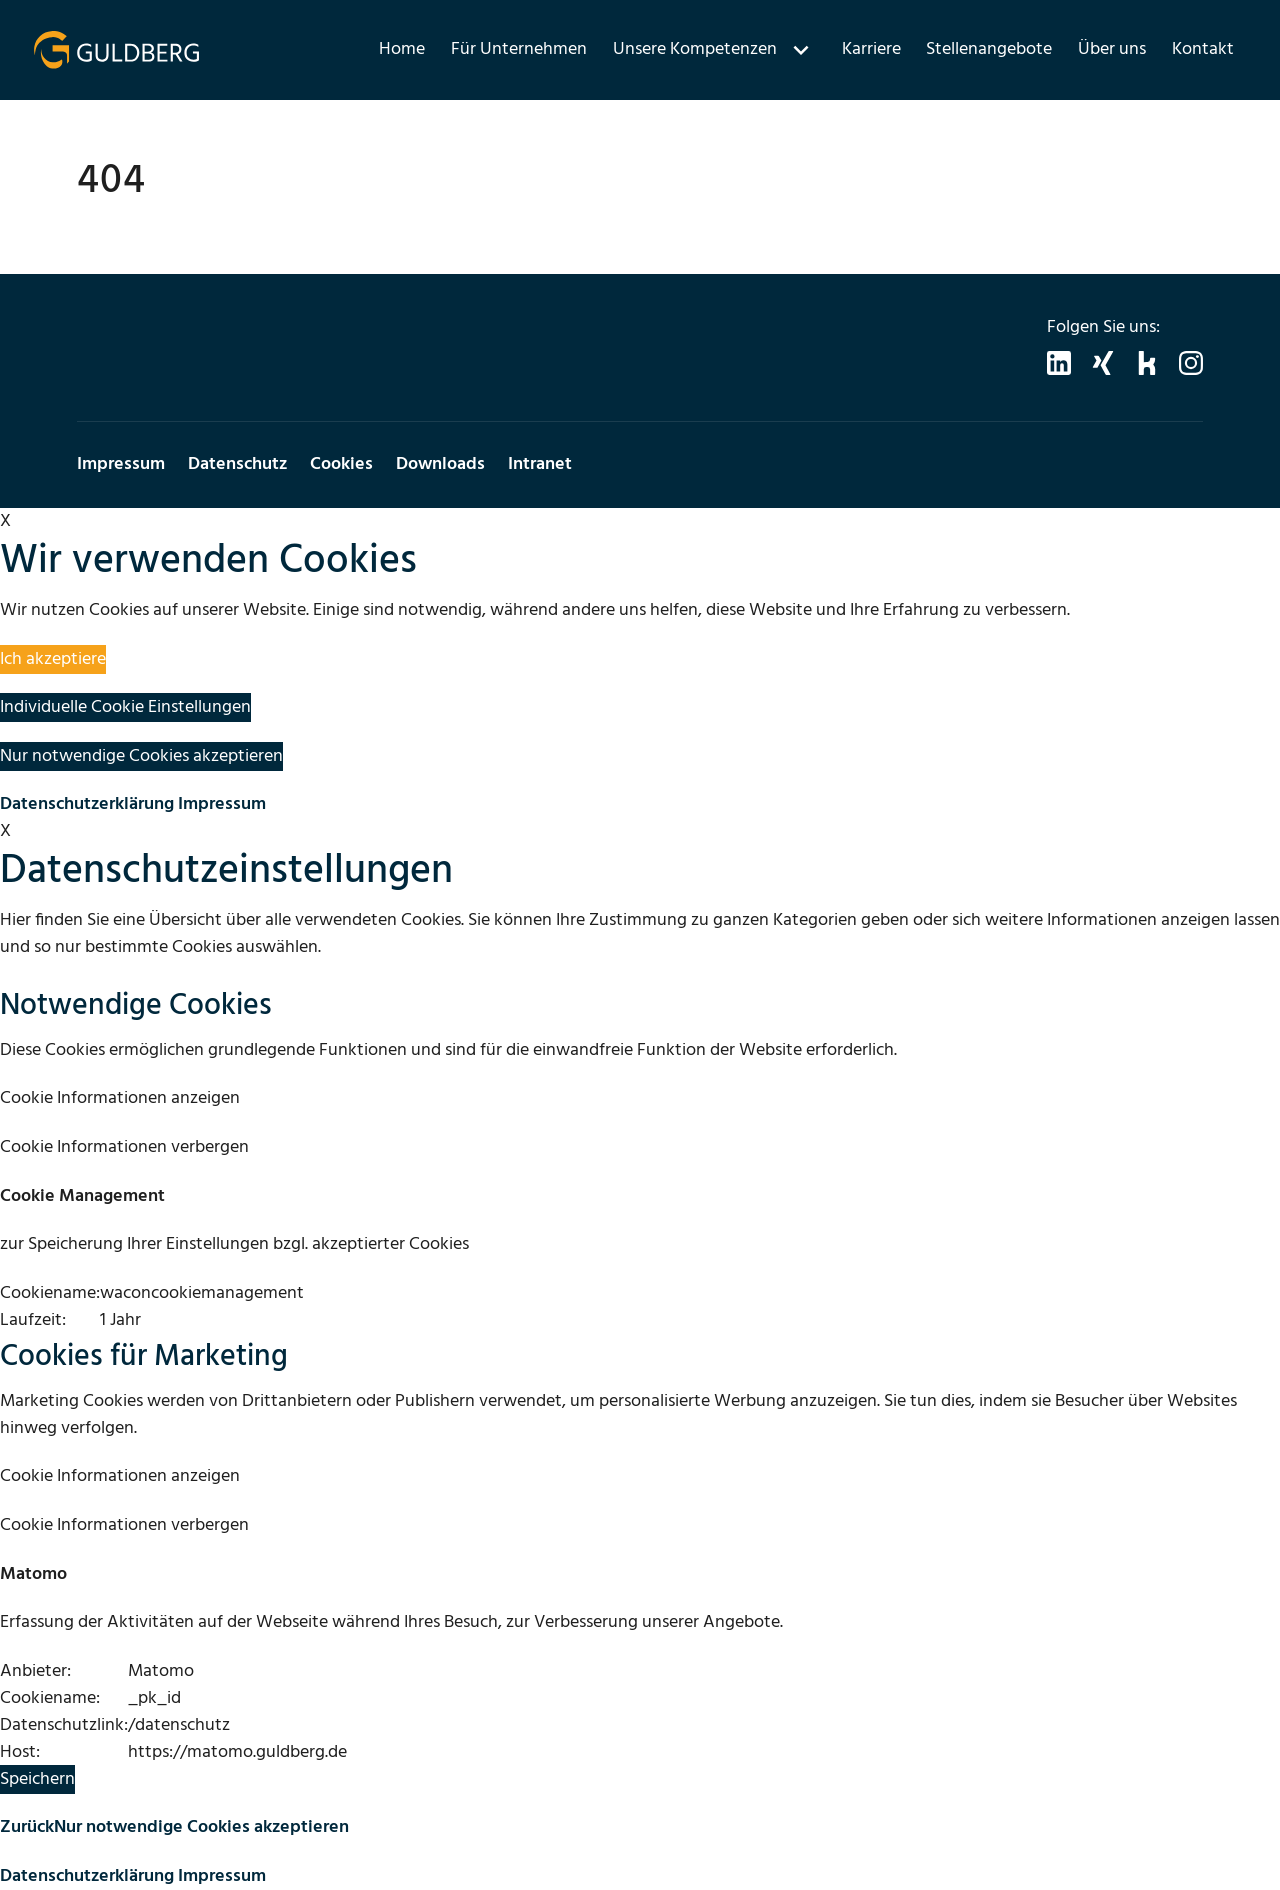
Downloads (440, 464)
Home (402, 49)
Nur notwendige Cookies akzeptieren (141, 756)
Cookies (341, 464)
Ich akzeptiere (53, 659)
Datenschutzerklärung (87, 804)
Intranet (540, 464)
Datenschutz (237, 464)
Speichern (37, 1779)
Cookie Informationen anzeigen (120, 1098)
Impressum (121, 464)
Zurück (27, 1827)
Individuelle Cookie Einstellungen (125, 707)
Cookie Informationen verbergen (124, 1147)
